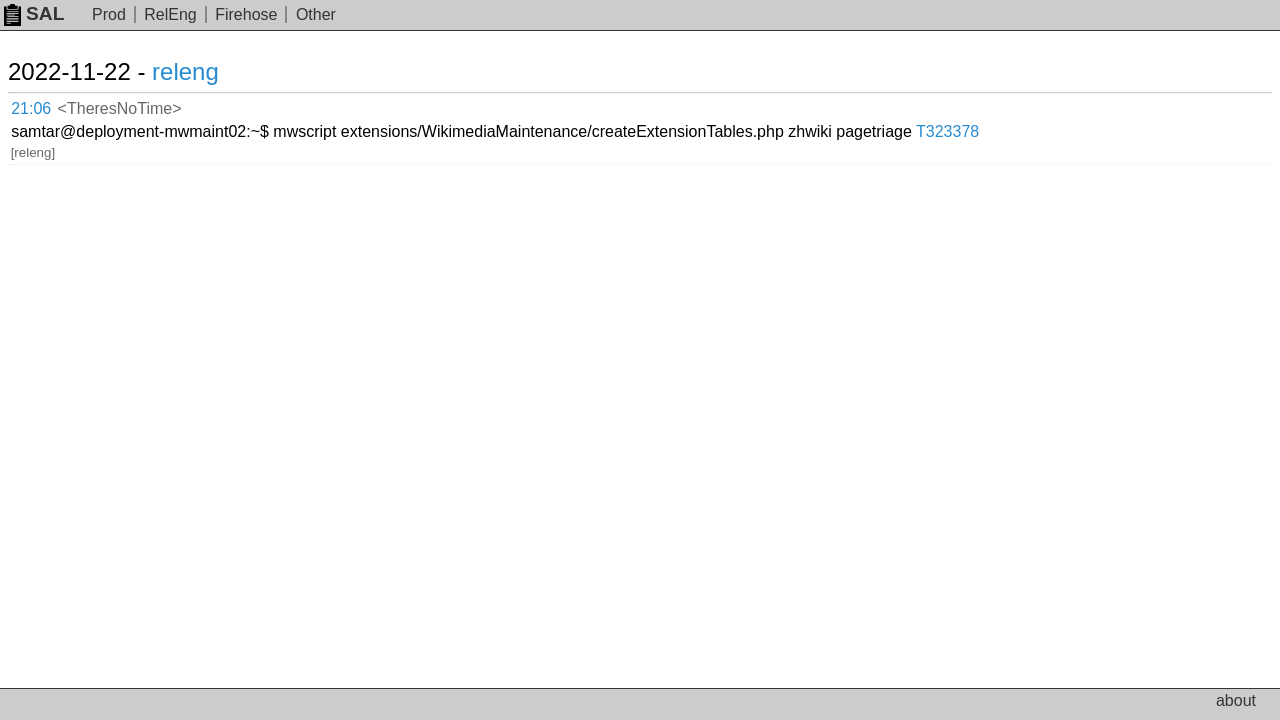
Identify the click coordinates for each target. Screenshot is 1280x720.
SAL (34, 13)
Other (316, 14)
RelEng (170, 14)
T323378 (1122, 104)
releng (209, 71)
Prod (109, 14)
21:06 (51, 105)
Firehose (246, 14)
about (1236, 700)
